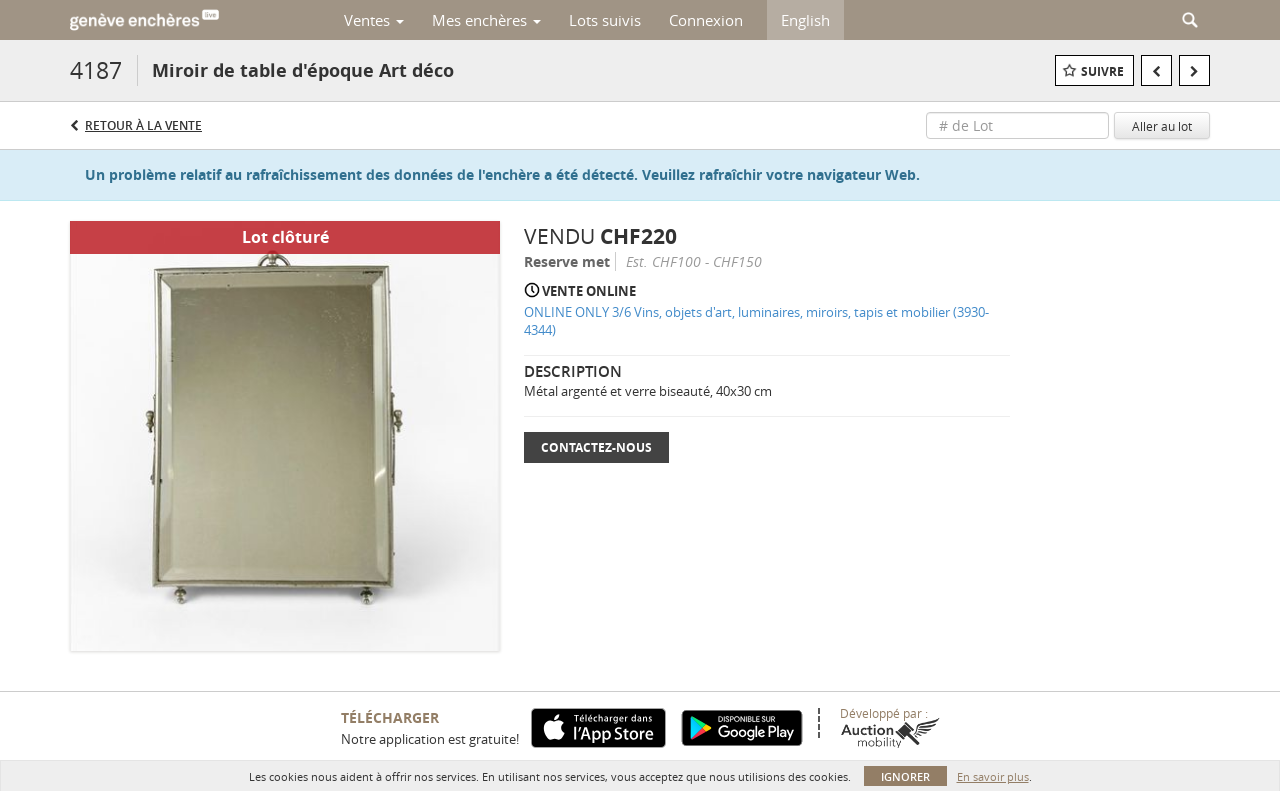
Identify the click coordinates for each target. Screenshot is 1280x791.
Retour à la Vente (143, 125)
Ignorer (905, 776)
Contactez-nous (596, 447)
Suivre (1102, 71)
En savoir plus (993, 776)
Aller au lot (1162, 126)
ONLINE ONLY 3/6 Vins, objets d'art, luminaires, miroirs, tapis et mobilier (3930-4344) (756, 321)
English (805, 20)
